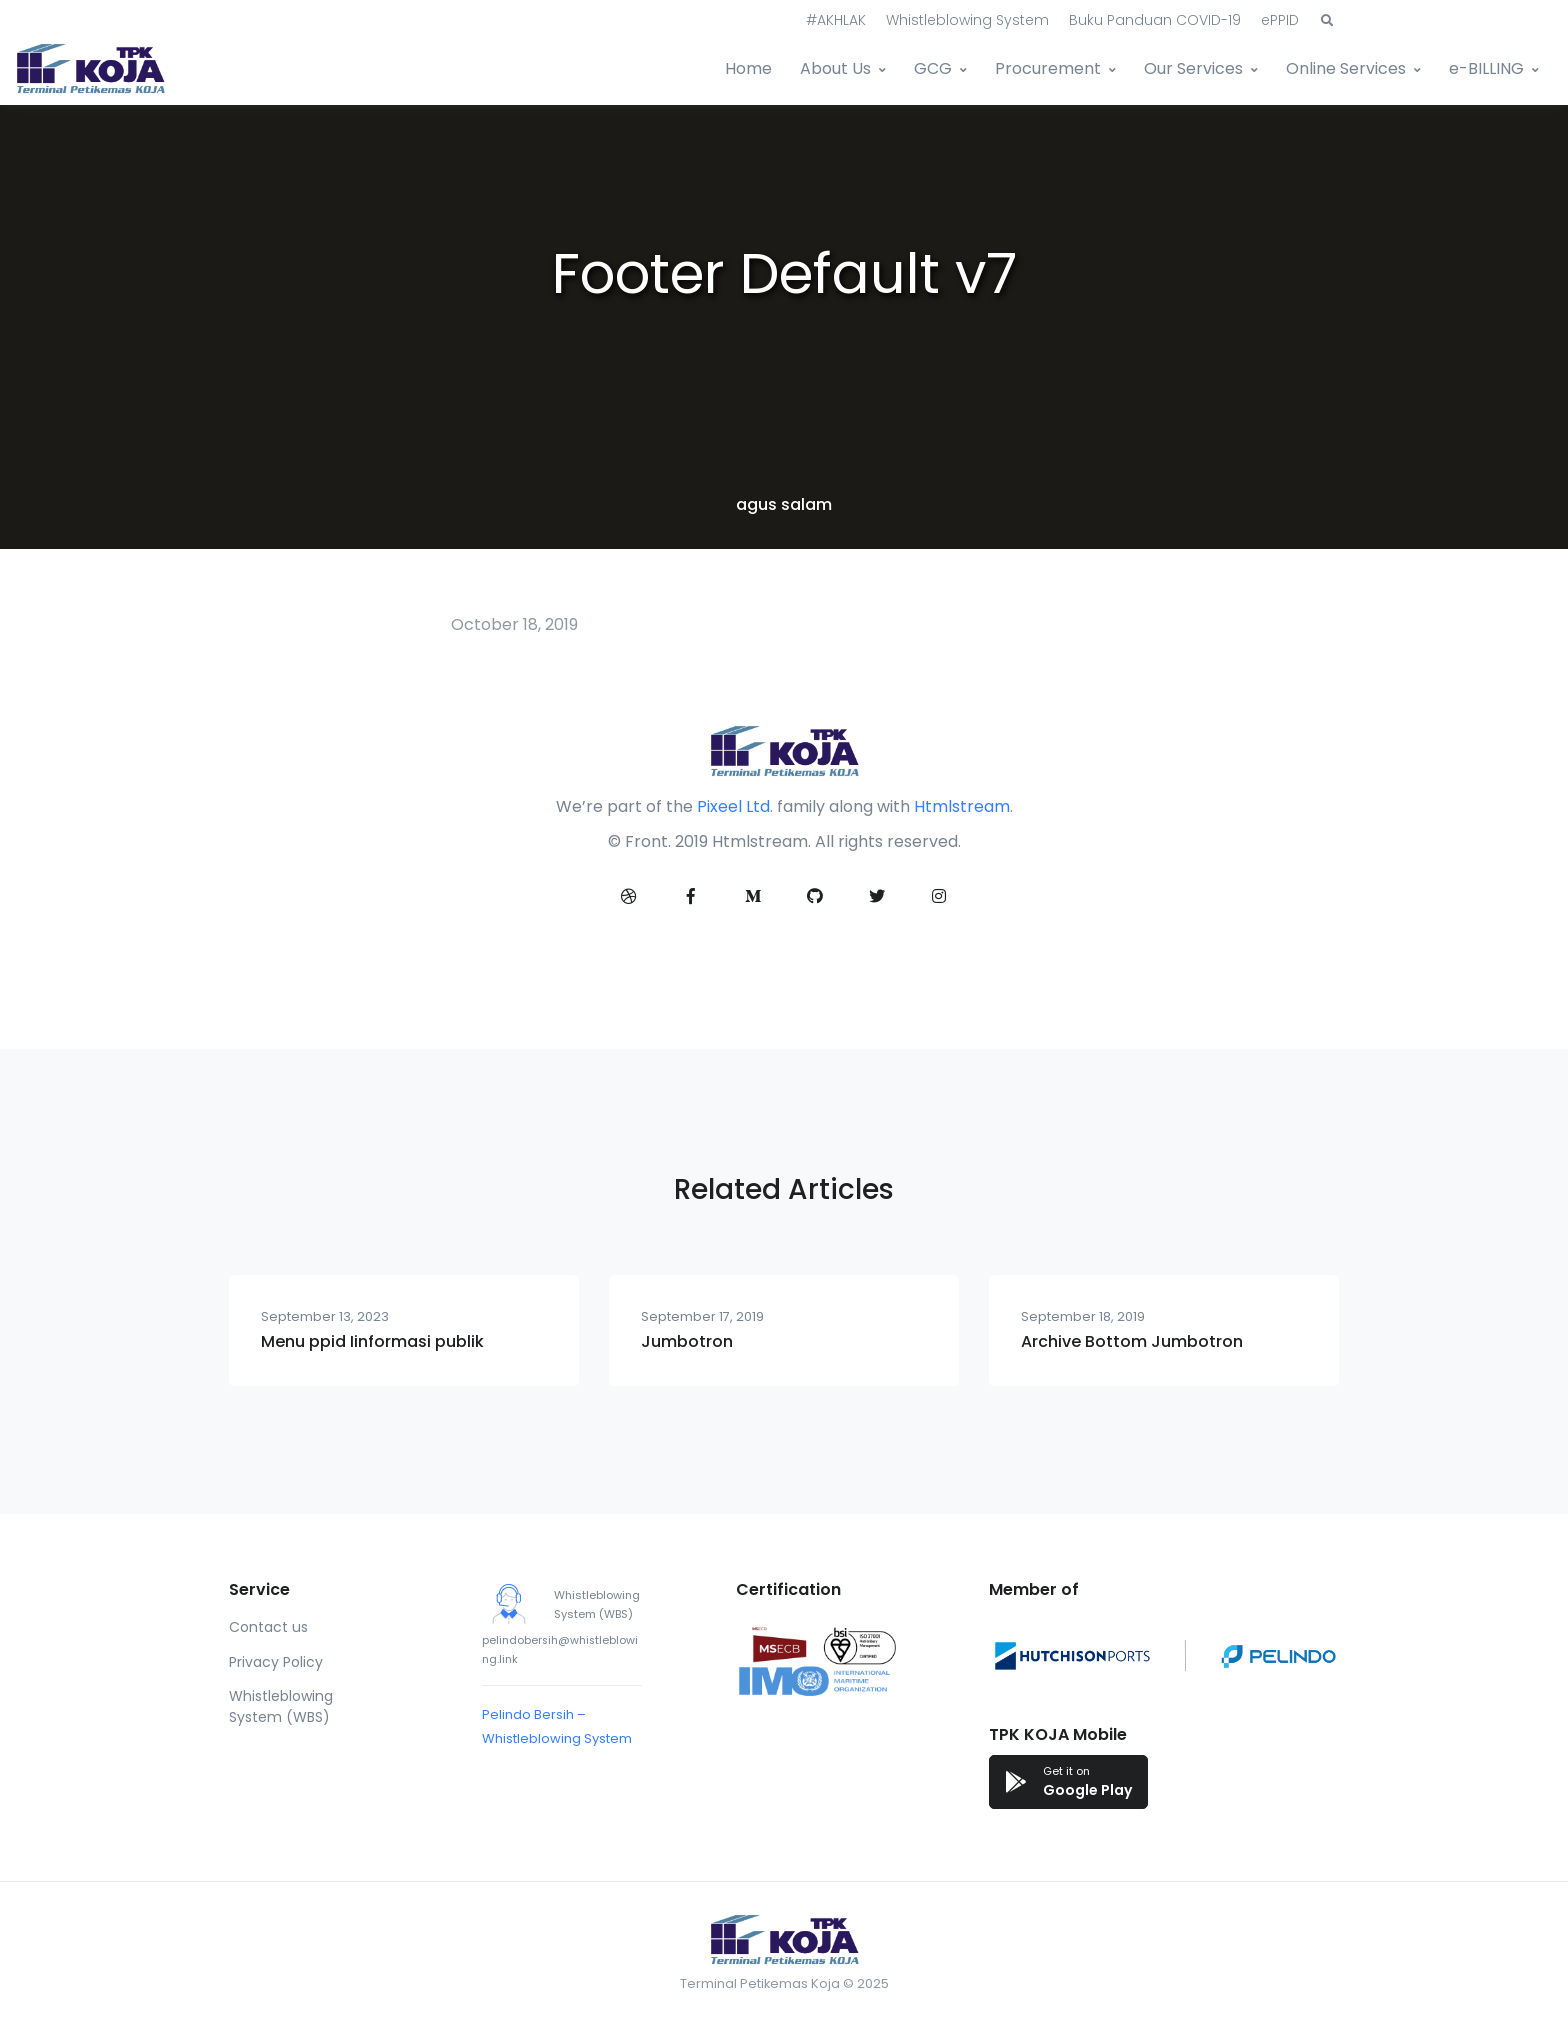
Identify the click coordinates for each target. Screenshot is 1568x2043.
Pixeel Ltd (733, 806)
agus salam (784, 504)
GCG (933, 68)
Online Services (1346, 68)
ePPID (1280, 20)
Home (748, 68)
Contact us (268, 1627)
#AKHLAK (836, 20)
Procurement (1048, 68)
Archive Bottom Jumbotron (1132, 1341)
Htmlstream (962, 806)
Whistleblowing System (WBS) (281, 1706)
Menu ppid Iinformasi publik (372, 1341)
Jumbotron (687, 1341)
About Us (835, 68)
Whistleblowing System (967, 20)
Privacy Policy (276, 1662)
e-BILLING (1486, 68)
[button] (1327, 21)
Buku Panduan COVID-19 (1155, 20)
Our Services (1193, 68)
